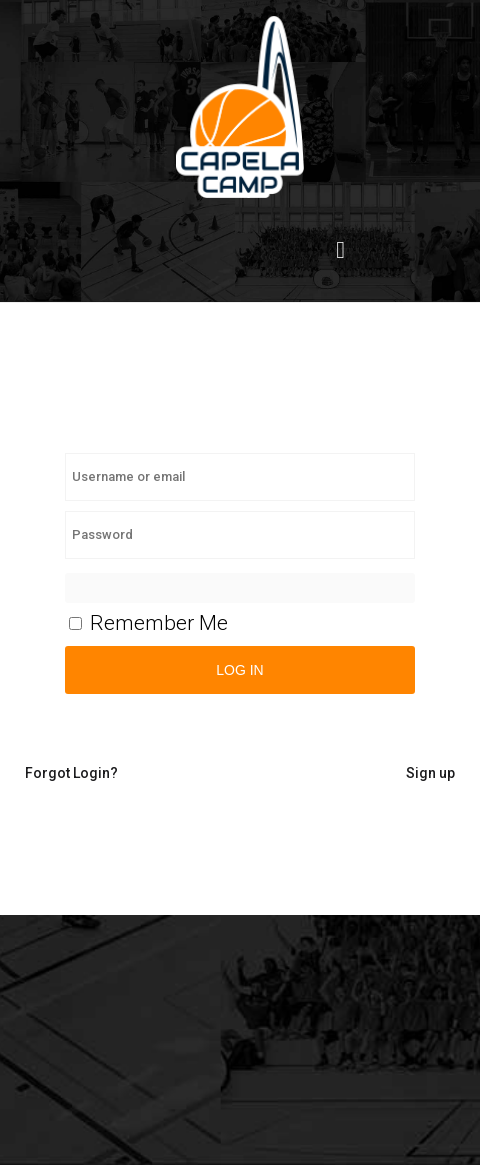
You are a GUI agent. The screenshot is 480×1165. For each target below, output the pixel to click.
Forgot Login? (71, 773)
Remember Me (148, 623)
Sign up (430, 773)
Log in (239, 670)
